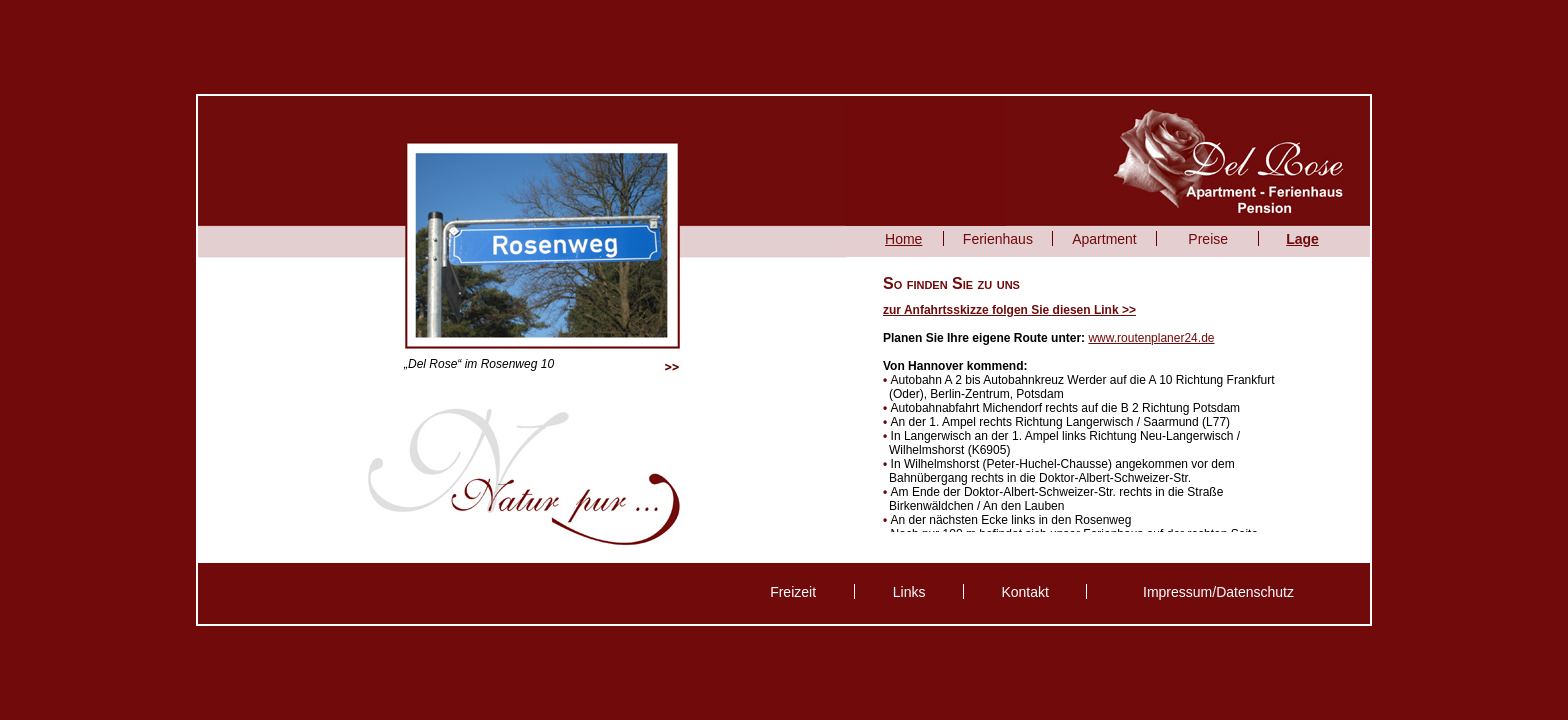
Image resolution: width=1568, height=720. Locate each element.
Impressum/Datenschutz (1218, 592)
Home (903, 239)
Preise (1208, 239)
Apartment (1104, 239)
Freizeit (793, 592)
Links (909, 592)
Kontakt (1024, 592)
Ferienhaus (998, 239)
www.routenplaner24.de (1151, 338)
